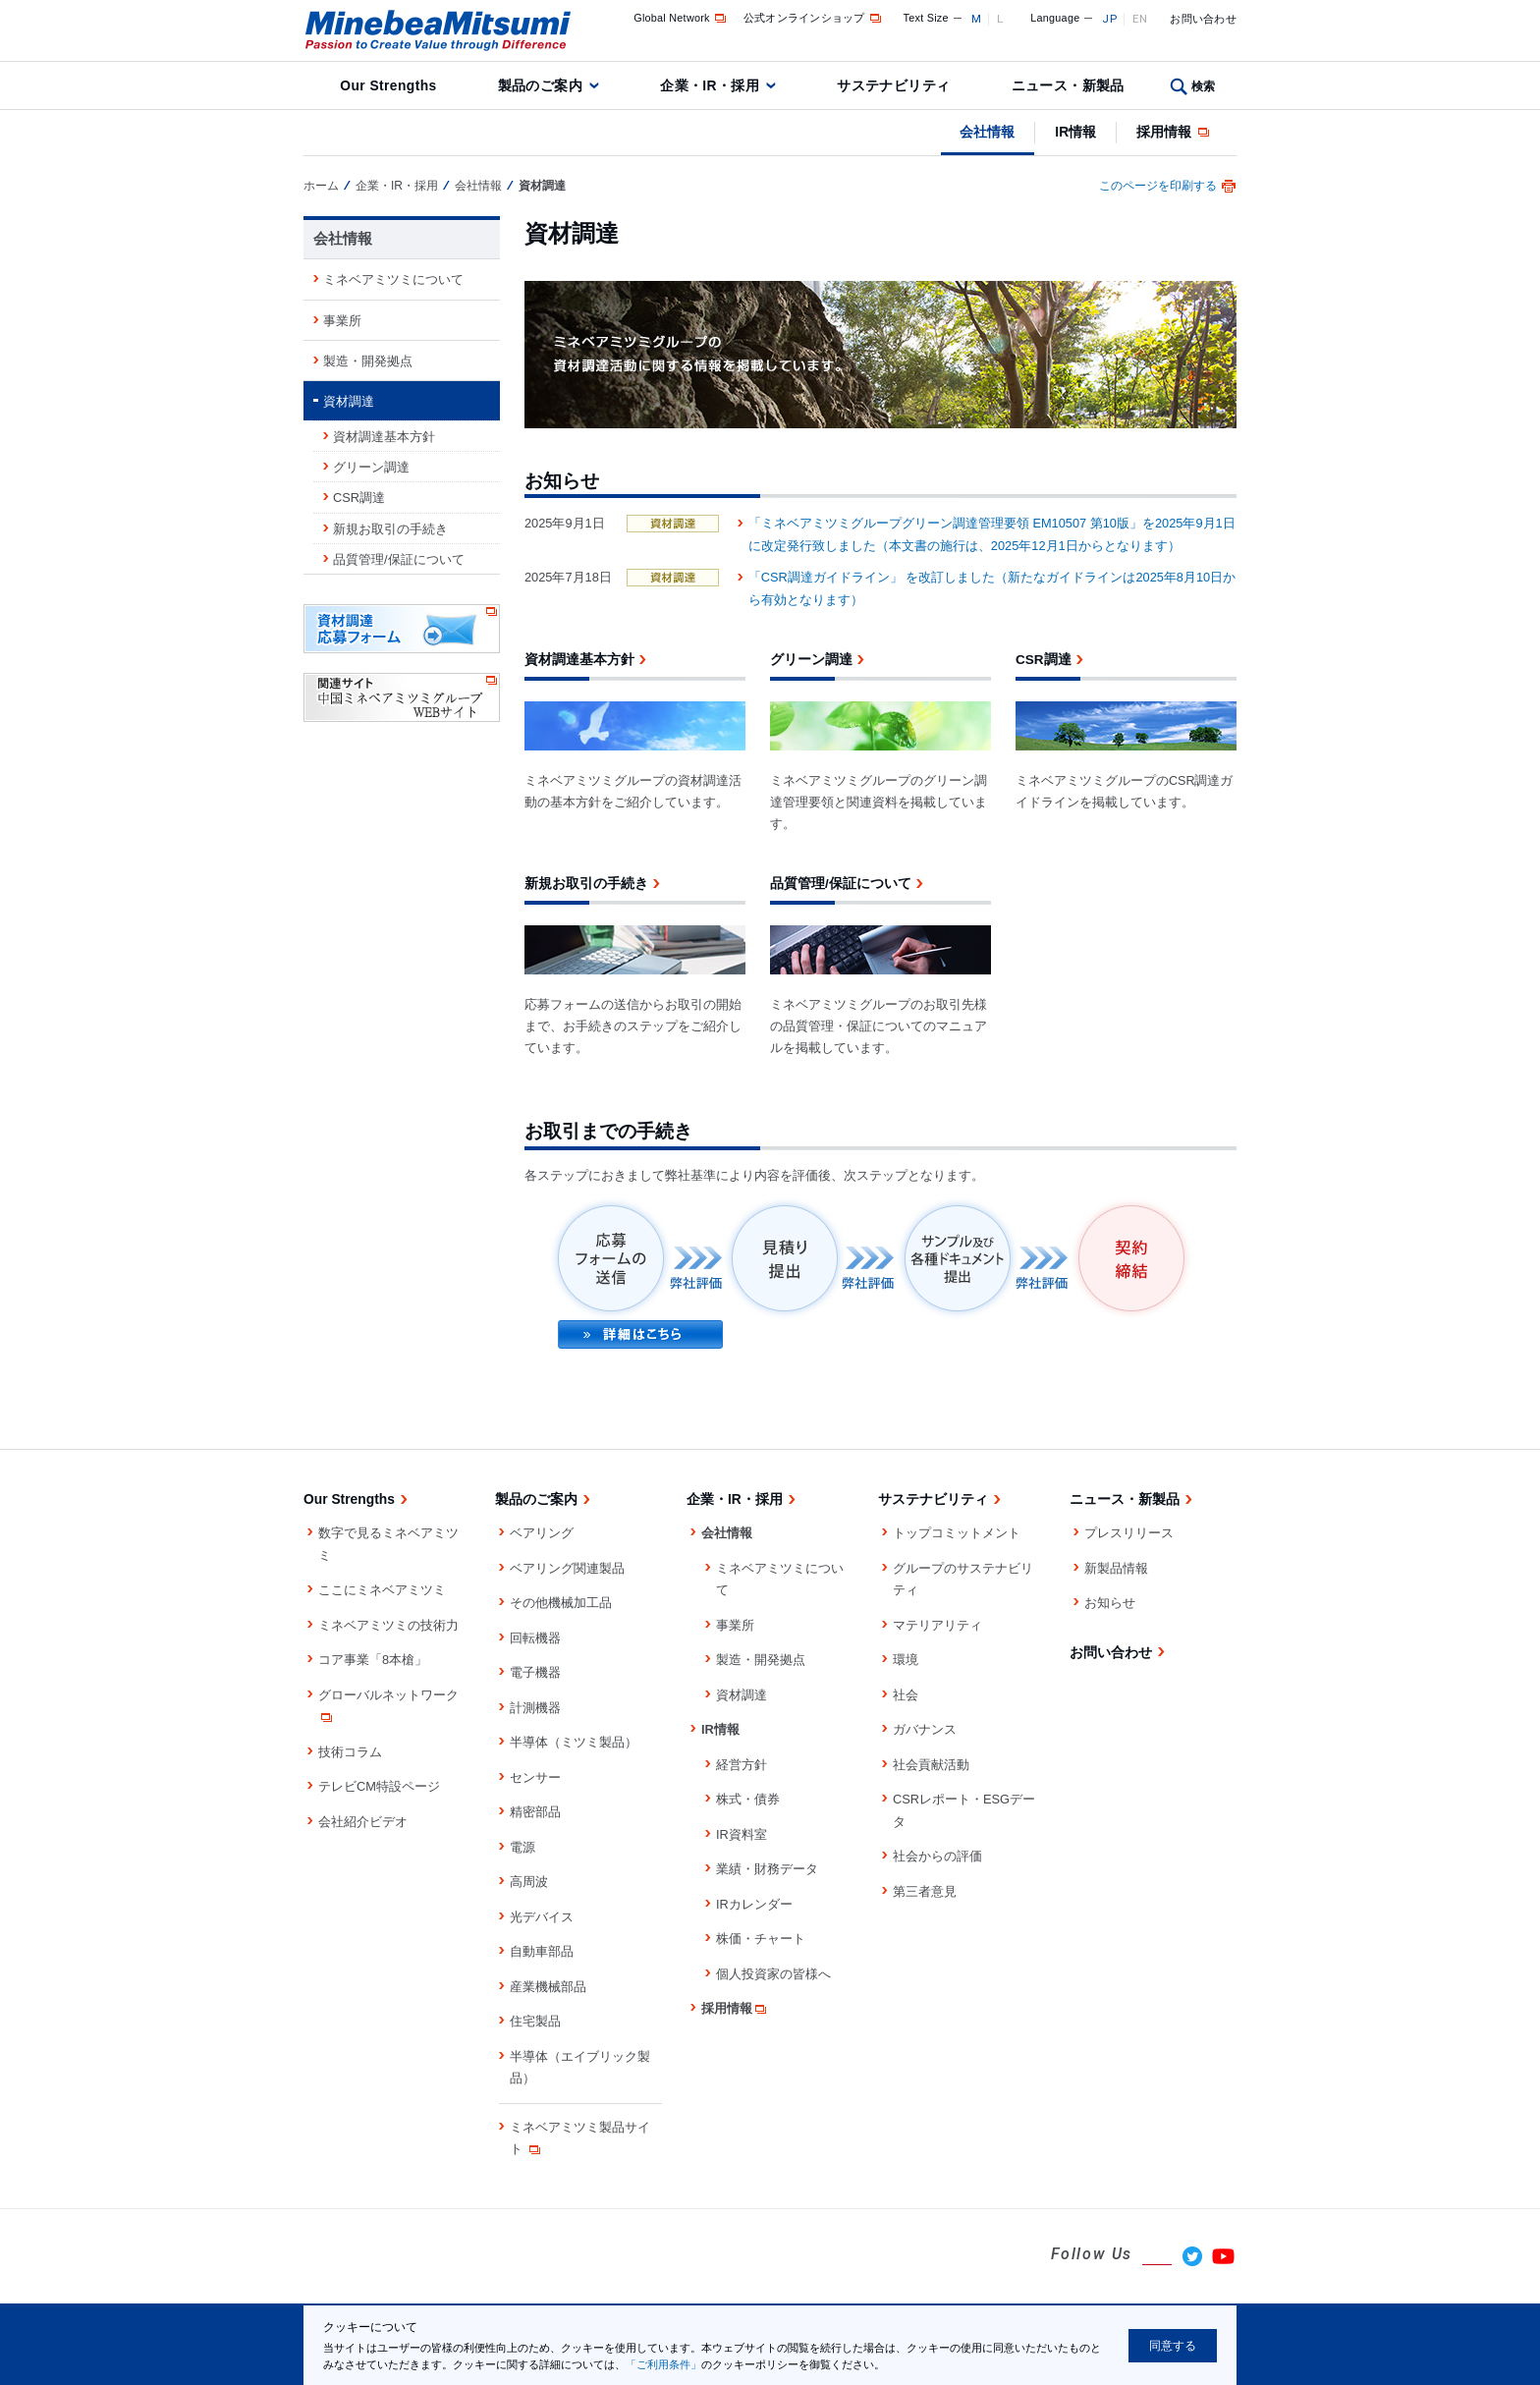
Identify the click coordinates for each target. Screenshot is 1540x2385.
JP (1109, 19)
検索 (1203, 86)
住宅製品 (535, 2021)
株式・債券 (748, 1799)
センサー (535, 1777)
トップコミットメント (956, 1532)
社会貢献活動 (931, 1764)
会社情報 (987, 131)
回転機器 (535, 1638)
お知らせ (1109, 1602)
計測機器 (535, 1707)
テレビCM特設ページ (379, 1786)
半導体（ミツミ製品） (573, 1742)
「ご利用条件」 (663, 2364)
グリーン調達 (371, 467)
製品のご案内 (540, 85)
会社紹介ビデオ (363, 1821)
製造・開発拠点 (367, 361)
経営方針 (741, 1764)
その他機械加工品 (561, 1602)
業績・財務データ (767, 1868)
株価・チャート (760, 1938)
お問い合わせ (1203, 19)
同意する (1172, 2346)
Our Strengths (388, 85)
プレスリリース (1129, 1532)
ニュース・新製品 (1068, 85)
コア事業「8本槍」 (372, 1659)
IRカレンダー (754, 1904)
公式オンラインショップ (813, 18)
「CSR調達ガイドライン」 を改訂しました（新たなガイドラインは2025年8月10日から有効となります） (992, 588)
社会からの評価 (937, 1856)
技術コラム (350, 1752)
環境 (905, 1659)
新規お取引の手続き (390, 529)
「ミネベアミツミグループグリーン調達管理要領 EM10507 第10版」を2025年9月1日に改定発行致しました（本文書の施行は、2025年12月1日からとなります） (992, 534)
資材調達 (348, 401)
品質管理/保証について (399, 559)
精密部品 (535, 1811)
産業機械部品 (548, 1986)
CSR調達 (359, 497)
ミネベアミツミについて (393, 279)
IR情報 (1075, 131)
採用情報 (1174, 131)
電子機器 (535, 1672)
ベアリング (542, 1532)
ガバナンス (925, 1729)
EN (1140, 19)
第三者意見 (925, 1891)
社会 (905, 1695)
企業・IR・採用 (709, 85)
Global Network (681, 18)
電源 (522, 1847)
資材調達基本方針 (384, 436)
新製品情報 (1116, 1568)
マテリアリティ (937, 1625)
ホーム (321, 186)
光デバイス (542, 1917)
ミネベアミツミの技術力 (388, 1625)
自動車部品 (542, 1951)
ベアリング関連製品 (567, 1568)
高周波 (529, 1881)
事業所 (342, 320)
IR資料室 (741, 1834)
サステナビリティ (893, 85)
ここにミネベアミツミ (382, 1589)
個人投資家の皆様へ (773, 1974)
